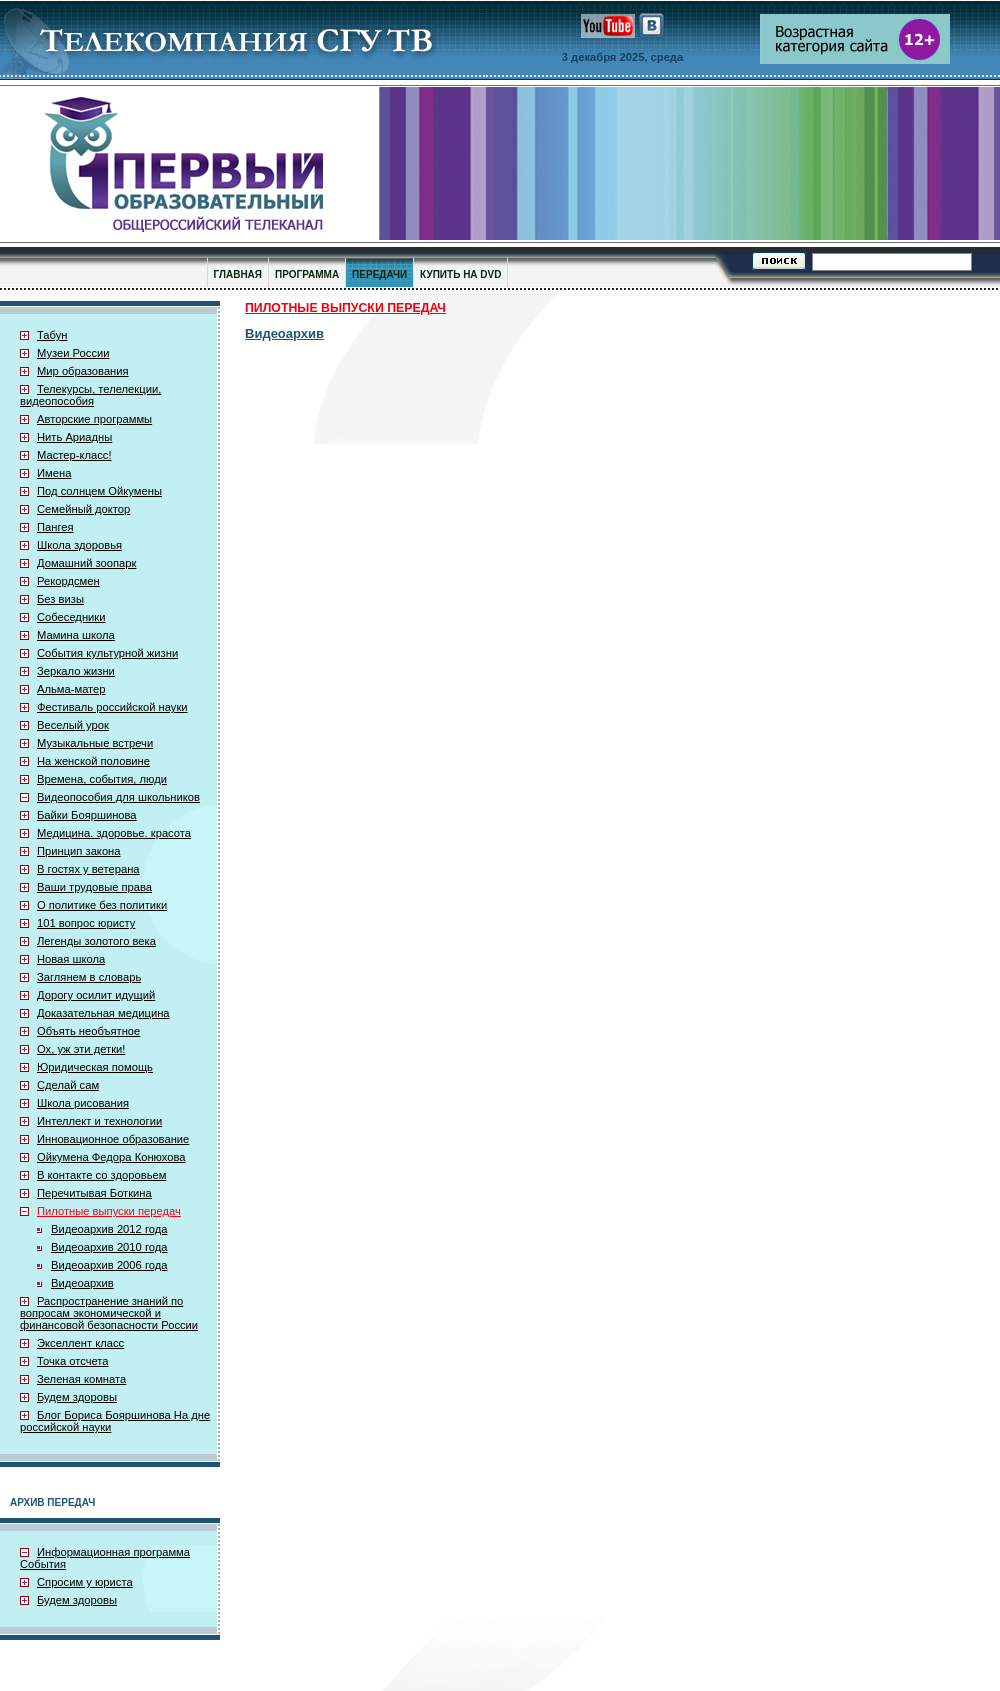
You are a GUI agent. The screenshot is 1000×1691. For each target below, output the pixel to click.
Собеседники (71, 617)
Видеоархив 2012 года (109, 1229)
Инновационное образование (113, 1139)
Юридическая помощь (95, 1067)
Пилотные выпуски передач (109, 1211)
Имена (54, 473)
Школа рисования (83, 1103)
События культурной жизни (107, 653)
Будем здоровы (77, 1397)
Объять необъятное (88, 1031)
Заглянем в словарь (89, 977)
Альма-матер (71, 689)
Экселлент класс (80, 1343)
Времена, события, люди (102, 779)
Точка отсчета (73, 1361)
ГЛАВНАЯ (238, 274)
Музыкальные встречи (95, 743)
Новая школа (71, 959)
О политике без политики (102, 905)
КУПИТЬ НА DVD (460, 274)
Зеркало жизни (76, 671)
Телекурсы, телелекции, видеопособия (90, 395)
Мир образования (83, 371)
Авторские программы (94, 419)
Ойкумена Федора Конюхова (111, 1157)
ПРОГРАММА (307, 274)
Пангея (55, 527)
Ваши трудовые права (94, 887)
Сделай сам (68, 1085)
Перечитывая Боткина (94, 1193)
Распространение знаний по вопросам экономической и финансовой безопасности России (109, 1313)
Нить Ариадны (74, 437)
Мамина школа (76, 635)
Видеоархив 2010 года (109, 1247)
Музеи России (73, 353)
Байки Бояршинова (87, 815)
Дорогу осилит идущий (96, 995)
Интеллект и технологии (99, 1121)
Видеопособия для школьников (118, 797)
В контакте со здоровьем (101, 1175)
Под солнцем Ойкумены (99, 491)
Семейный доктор (83, 509)
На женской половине (93, 761)
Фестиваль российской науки (112, 707)
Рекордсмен (68, 581)
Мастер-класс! (74, 455)
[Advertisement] (810, 591)
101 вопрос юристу (86, 923)
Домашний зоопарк (86, 563)
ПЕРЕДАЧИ (379, 274)
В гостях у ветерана (88, 869)
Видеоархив (82, 1283)
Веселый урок (73, 725)
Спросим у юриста (85, 1582)
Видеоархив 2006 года (109, 1265)
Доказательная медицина (103, 1013)
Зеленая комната (81, 1379)
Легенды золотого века (96, 941)
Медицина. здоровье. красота (114, 833)
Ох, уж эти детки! (81, 1049)
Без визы (60, 599)
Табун (52, 335)
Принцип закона (79, 851)
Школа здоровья (79, 545)
